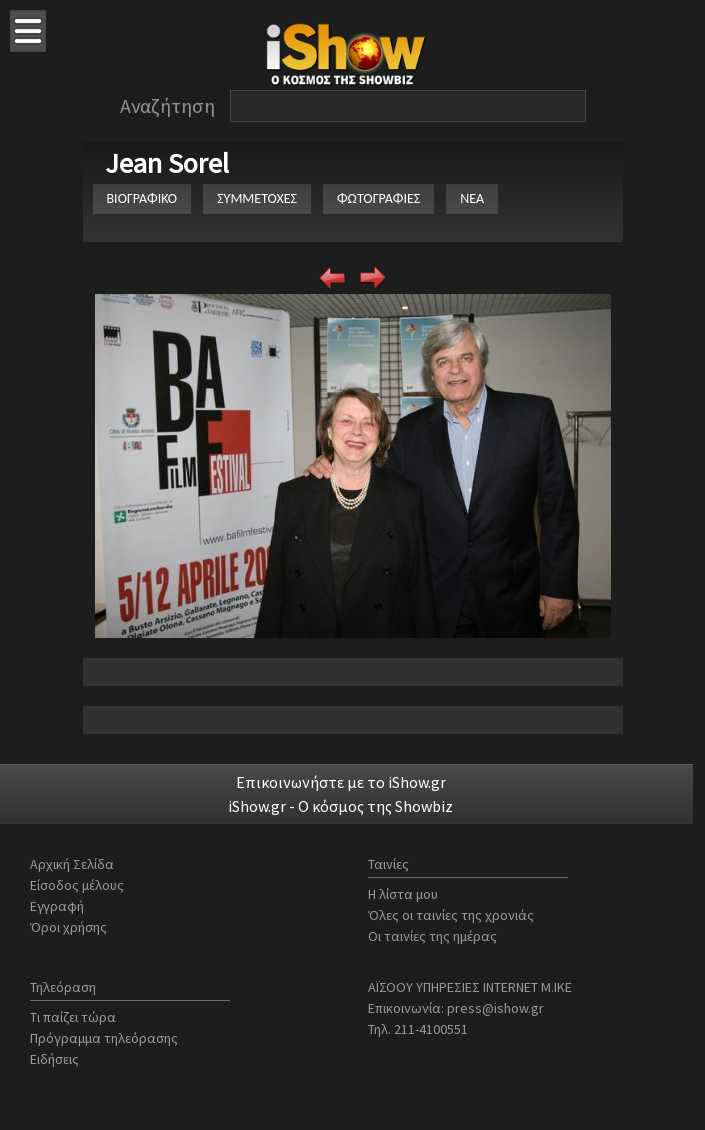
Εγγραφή (57, 906)
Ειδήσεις (54, 1059)
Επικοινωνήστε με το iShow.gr (341, 782)
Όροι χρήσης (68, 927)
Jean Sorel (167, 163)
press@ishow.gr (495, 1008)
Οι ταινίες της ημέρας (432, 936)
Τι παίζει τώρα (73, 1017)
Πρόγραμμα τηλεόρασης (104, 1038)
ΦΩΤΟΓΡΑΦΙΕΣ (378, 198)
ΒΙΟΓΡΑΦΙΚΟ (142, 198)
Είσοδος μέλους (77, 885)
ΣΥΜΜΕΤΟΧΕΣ (257, 198)
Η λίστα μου (403, 894)
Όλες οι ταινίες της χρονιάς (451, 915)
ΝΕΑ (472, 198)
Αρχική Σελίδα (72, 864)
